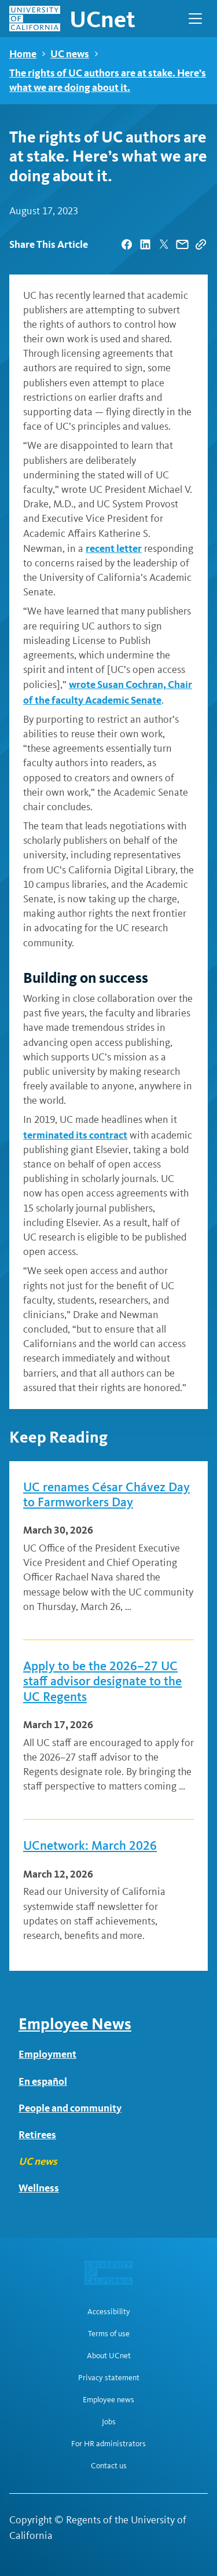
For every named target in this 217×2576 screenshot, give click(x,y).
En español (43, 2081)
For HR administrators (108, 2444)
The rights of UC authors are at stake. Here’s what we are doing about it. (107, 80)
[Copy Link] (201, 244)
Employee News (75, 2023)
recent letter (114, 548)
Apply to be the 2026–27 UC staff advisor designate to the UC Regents (102, 1681)
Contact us (109, 2466)
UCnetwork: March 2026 (90, 1845)
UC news (69, 53)
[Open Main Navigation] (195, 19)
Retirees (37, 2134)
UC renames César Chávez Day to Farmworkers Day (106, 1495)
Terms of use (109, 2334)
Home (22, 53)
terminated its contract (75, 1134)
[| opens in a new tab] (127, 244)
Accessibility (108, 2312)
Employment (47, 2054)
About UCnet (109, 2356)
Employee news (108, 2400)
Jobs (109, 2422)
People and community (70, 2107)
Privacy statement (108, 2378)
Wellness (39, 2187)
